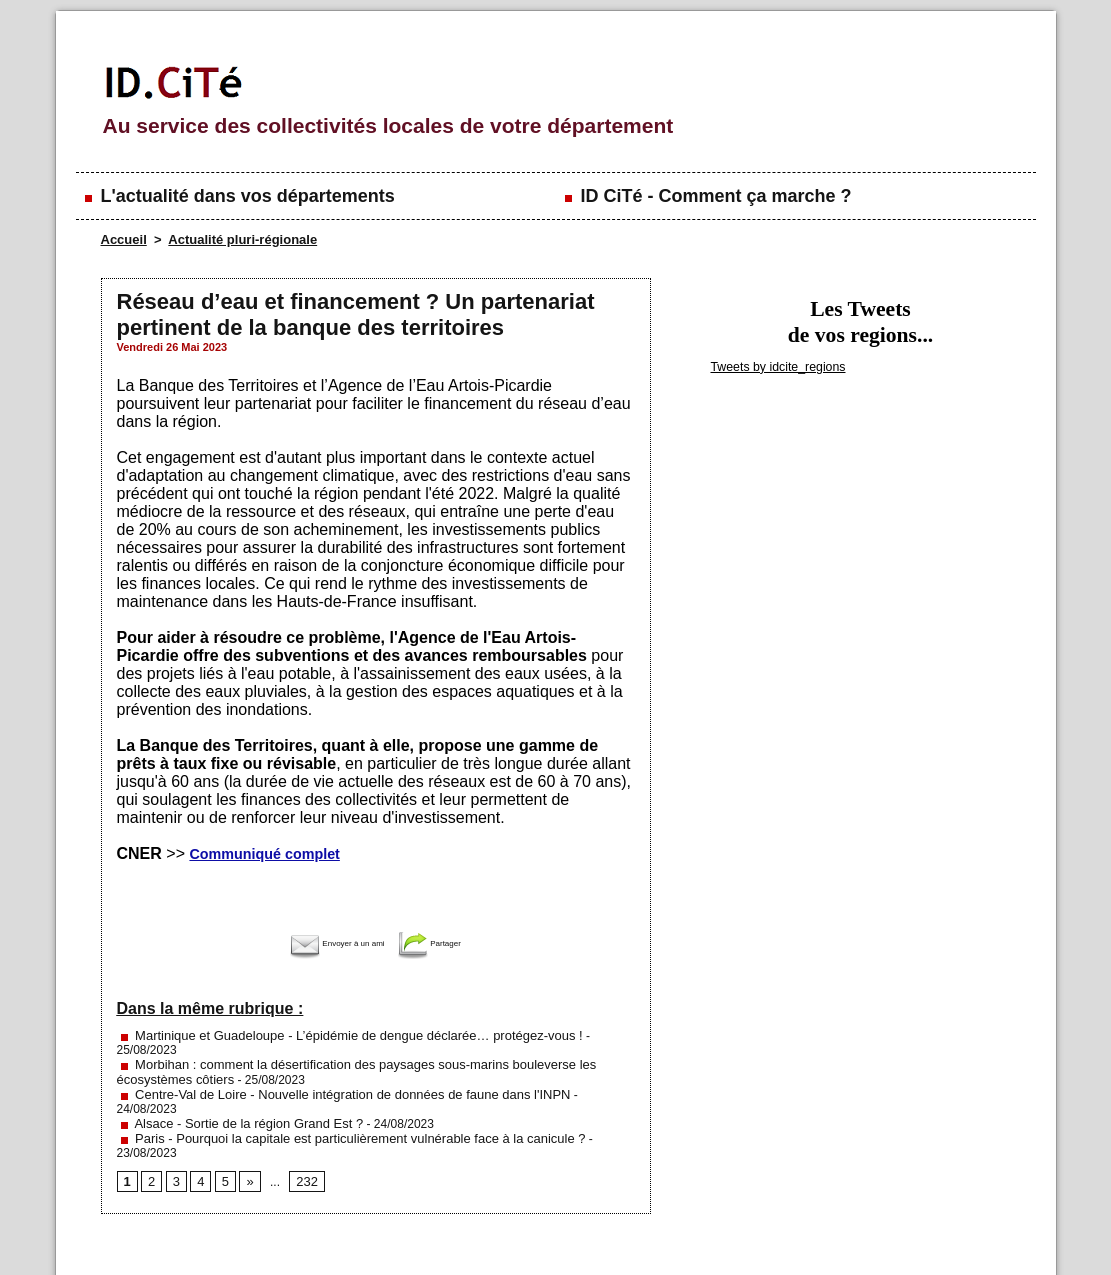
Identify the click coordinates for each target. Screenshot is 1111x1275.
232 (303, 1134)
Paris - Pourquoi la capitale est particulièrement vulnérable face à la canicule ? (334, 1105)
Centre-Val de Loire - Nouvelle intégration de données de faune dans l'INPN (327, 1077)
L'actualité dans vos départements (238, 196)
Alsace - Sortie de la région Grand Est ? (231, 1091)
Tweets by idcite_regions (771, 366)
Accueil (124, 239)
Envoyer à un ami (329, 943)
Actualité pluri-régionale (242, 239)
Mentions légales (300, 1234)
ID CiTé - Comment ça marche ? (706, 196)
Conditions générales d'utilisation (800, 1234)
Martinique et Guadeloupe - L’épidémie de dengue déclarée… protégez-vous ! (333, 1035)
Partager (445, 943)
